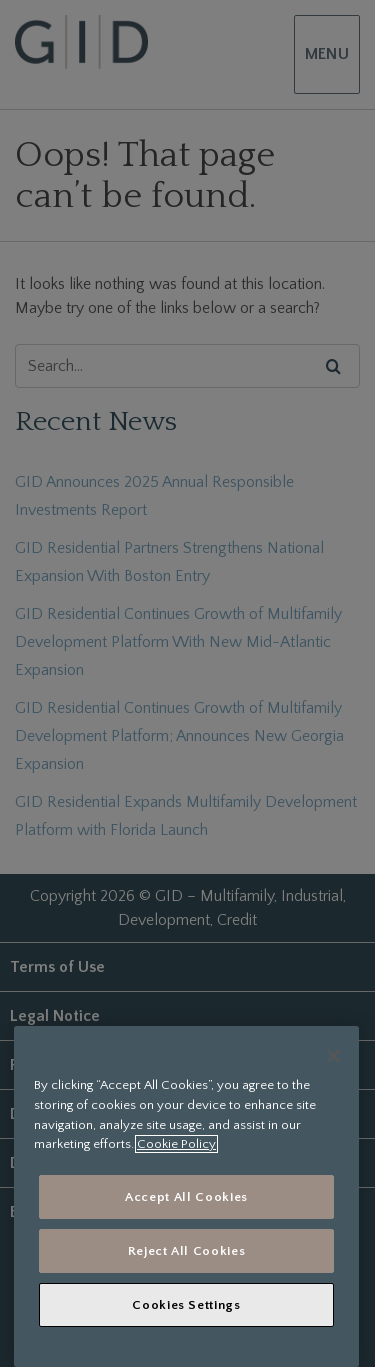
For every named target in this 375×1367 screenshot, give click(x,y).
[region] (186, 1196)
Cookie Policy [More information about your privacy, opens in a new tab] (176, 1144)
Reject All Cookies (187, 1251)
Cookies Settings (186, 1305)
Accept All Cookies (186, 1197)
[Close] (334, 1056)
